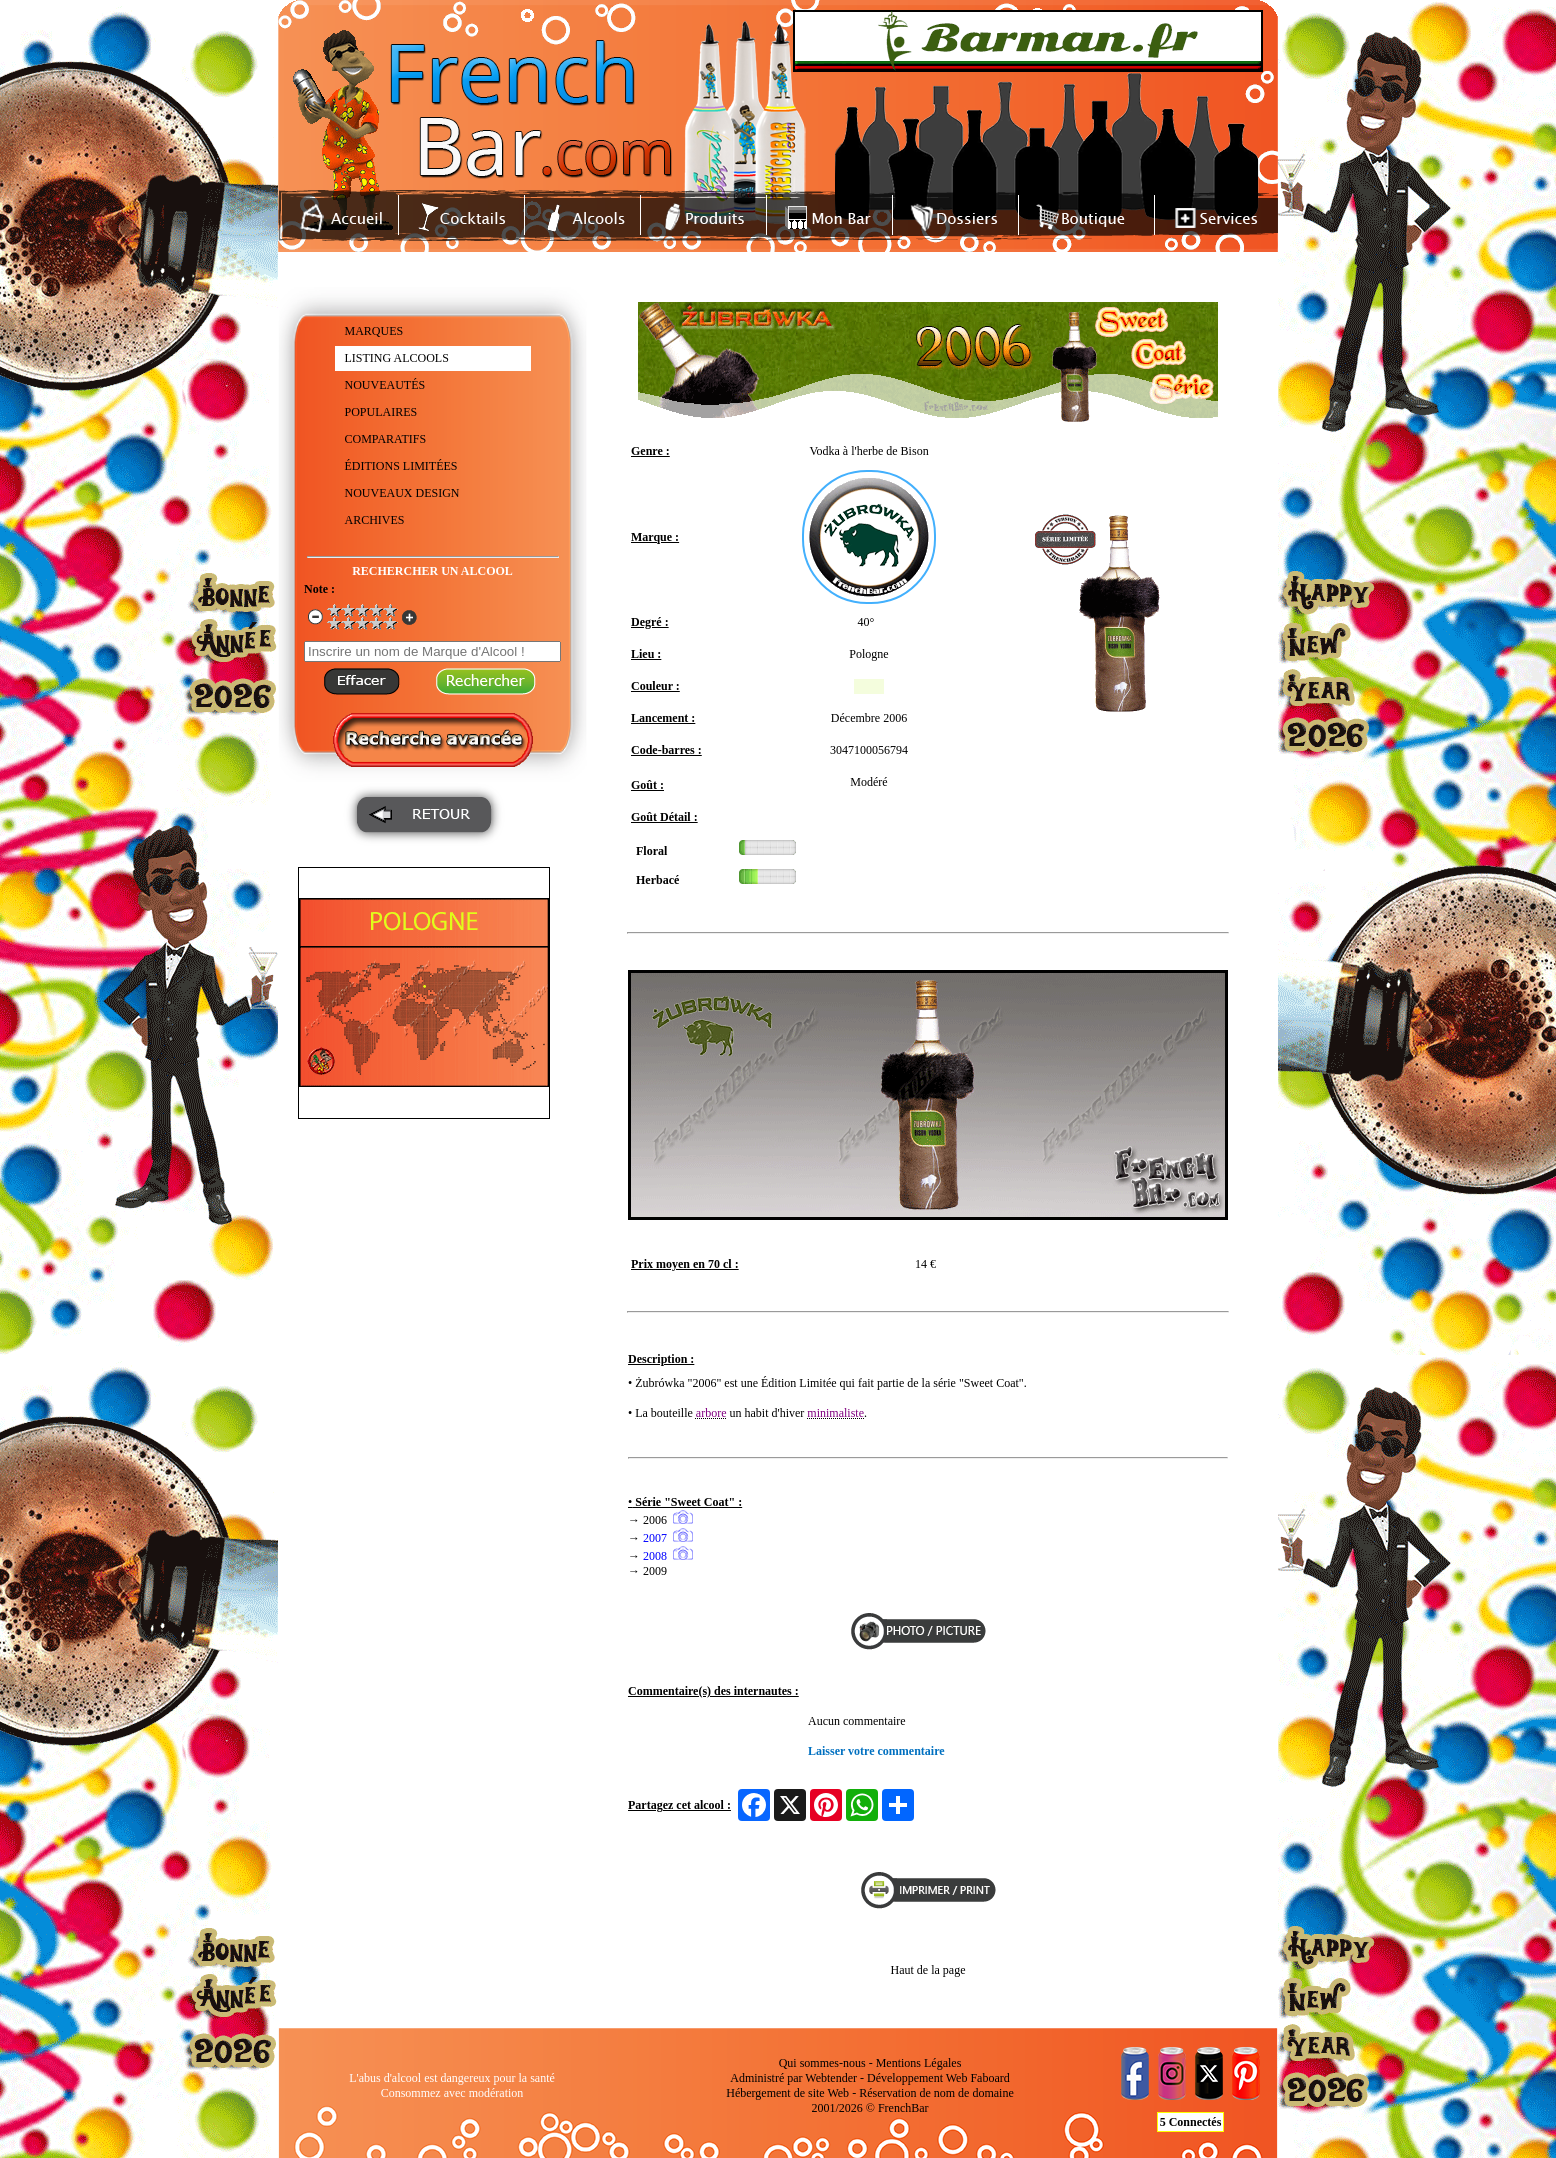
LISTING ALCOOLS (397, 358)
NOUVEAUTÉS (385, 385)
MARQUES (374, 331)
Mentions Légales (919, 2063)
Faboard (989, 2078)
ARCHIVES (375, 520)
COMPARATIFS (386, 439)
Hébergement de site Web (787, 2093)
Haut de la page (928, 1970)
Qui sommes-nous (822, 2063)
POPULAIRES (381, 412)
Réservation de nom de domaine (936, 2093)
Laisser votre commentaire (876, 1751)
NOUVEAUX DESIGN (402, 493)
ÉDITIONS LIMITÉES (401, 466)
